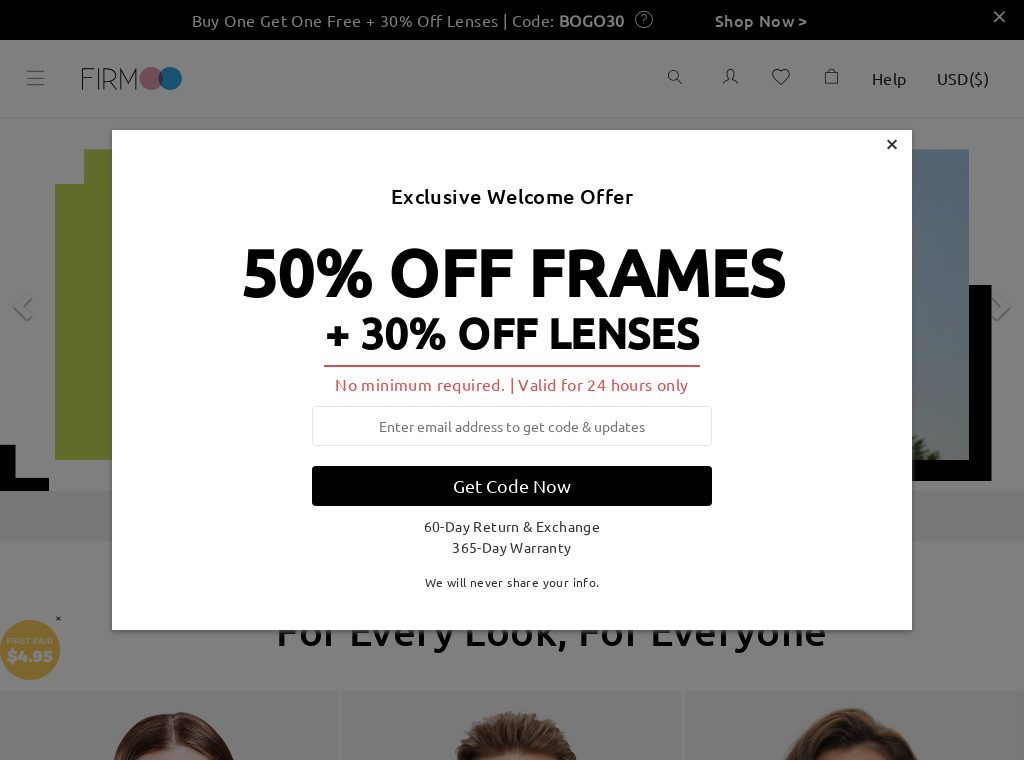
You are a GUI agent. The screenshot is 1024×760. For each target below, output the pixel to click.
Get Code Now (512, 485)
